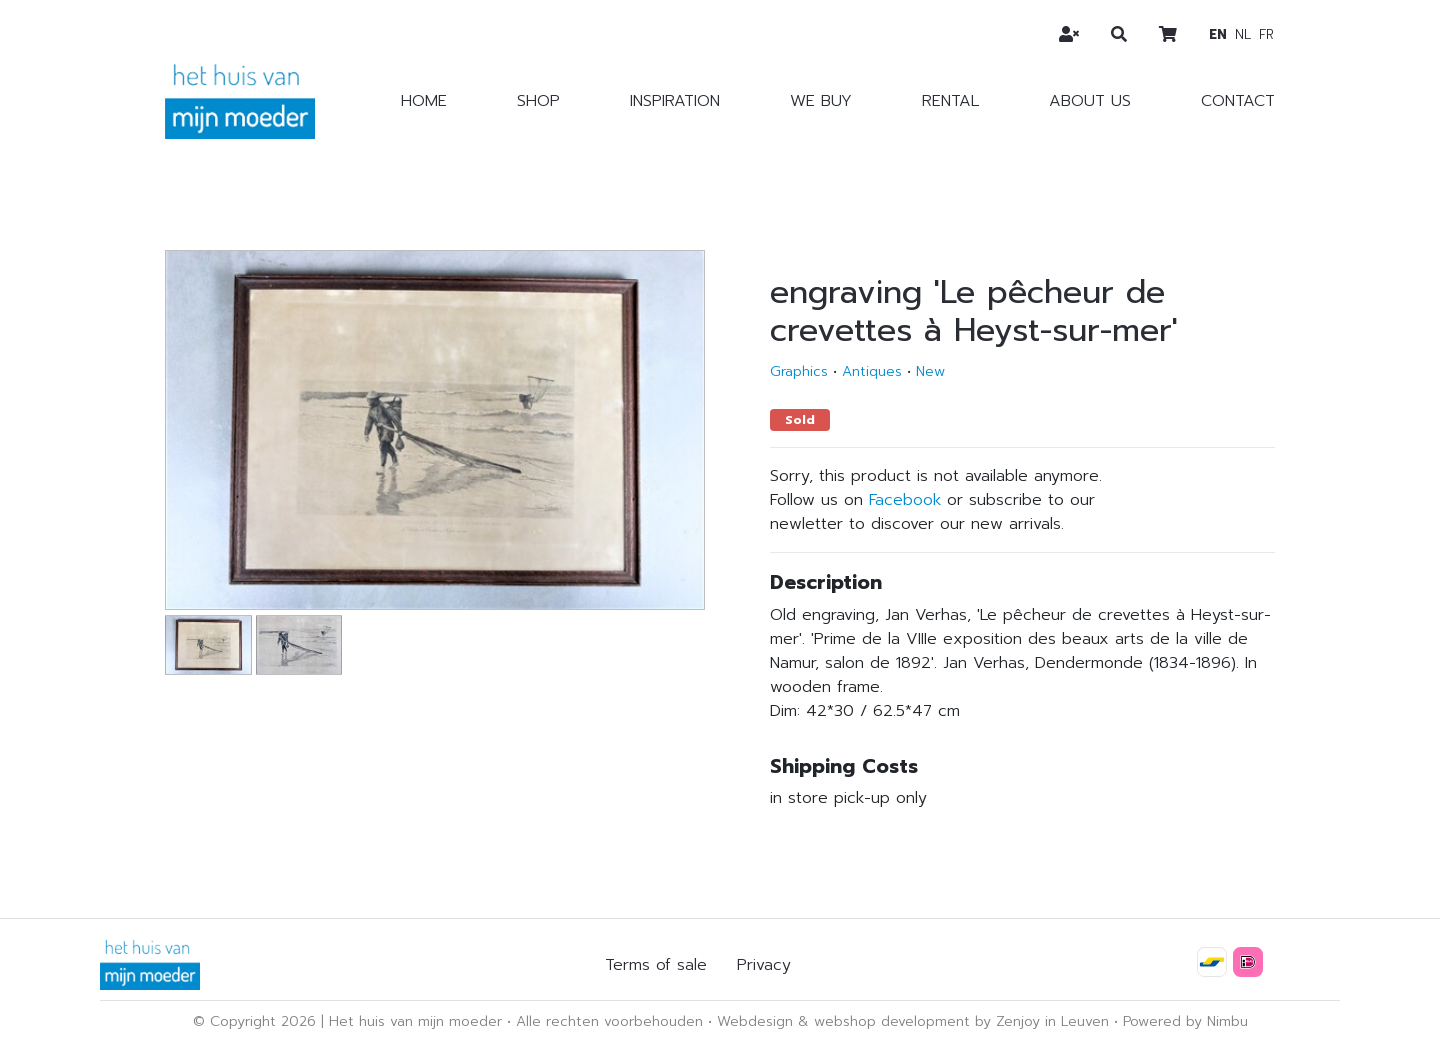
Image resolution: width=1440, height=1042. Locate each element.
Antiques (872, 371)
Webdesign (755, 1021)
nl (1243, 34)
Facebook (905, 500)
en (1218, 34)
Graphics (799, 371)
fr (1266, 34)
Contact (1238, 101)
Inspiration (675, 101)
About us (1090, 101)
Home (424, 101)
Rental (950, 101)
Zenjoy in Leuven (1052, 1021)
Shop (538, 101)
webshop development (892, 1021)
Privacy (764, 965)
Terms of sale (656, 965)
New (930, 371)
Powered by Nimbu (1185, 1021)
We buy (821, 101)
